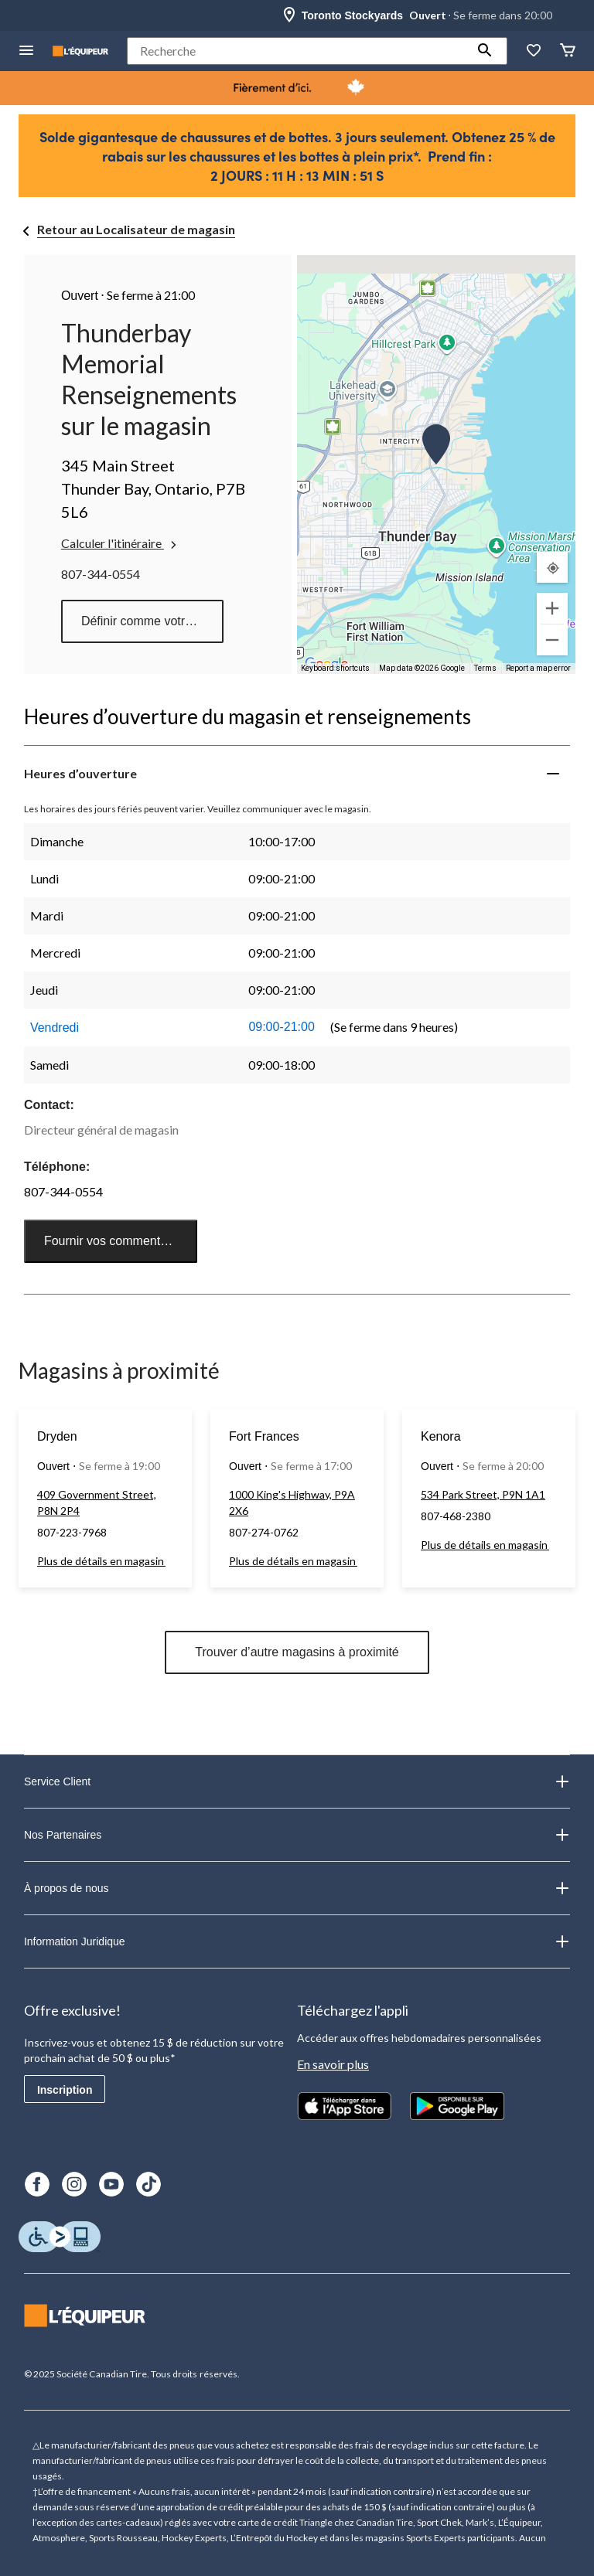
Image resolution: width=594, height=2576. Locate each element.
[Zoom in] (552, 608)
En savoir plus (333, 2064)
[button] (485, 51)
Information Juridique (297, 1941)
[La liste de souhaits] (533, 51)
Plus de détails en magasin (101, 1560)
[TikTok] (148, 2184)
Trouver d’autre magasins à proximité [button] (297, 1652)
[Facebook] (37, 2184)
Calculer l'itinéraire (120, 543)
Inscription (65, 2090)
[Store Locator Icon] (289, 15)
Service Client (297, 1781)
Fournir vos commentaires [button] (115, 1240)
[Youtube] (111, 2184)
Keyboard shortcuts (335, 668)
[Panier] (567, 51)
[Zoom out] (552, 639)
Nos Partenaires (297, 1835)
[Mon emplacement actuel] (552, 567)
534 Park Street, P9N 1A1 (483, 1494)
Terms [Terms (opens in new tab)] (485, 668)
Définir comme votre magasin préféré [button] (152, 621)
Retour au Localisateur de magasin (136, 229)
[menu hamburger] (26, 51)
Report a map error (538, 668)
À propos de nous (297, 1888)
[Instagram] (74, 2184)
